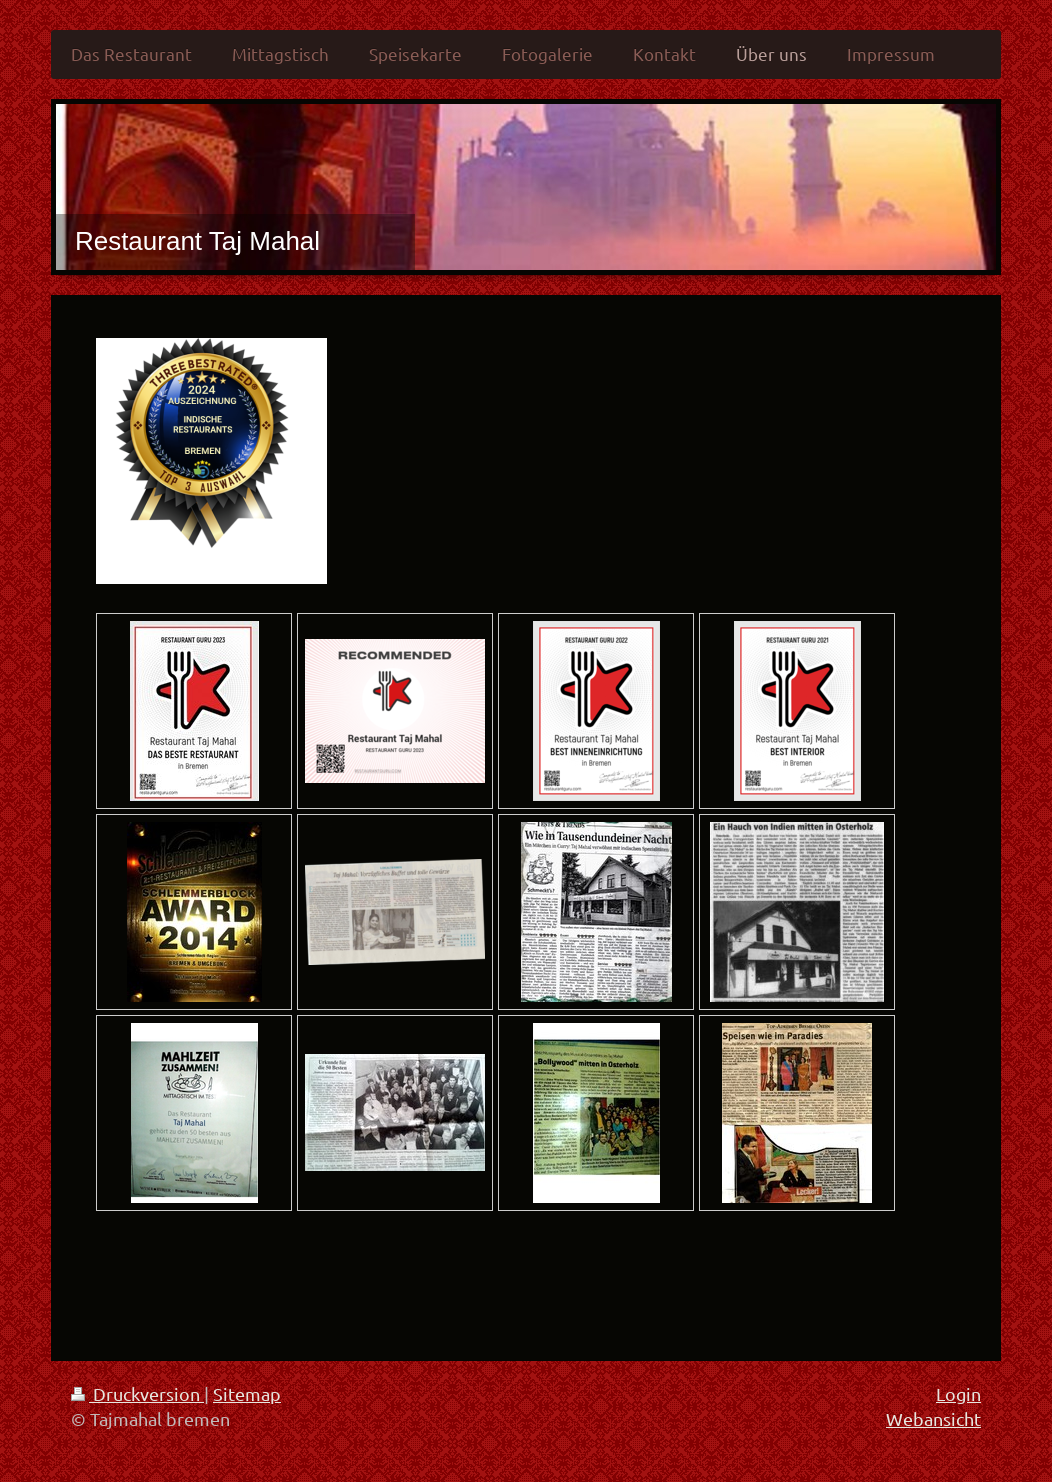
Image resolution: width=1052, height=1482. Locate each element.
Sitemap (247, 1393)
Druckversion (137, 1393)
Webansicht (933, 1418)
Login (958, 1393)
